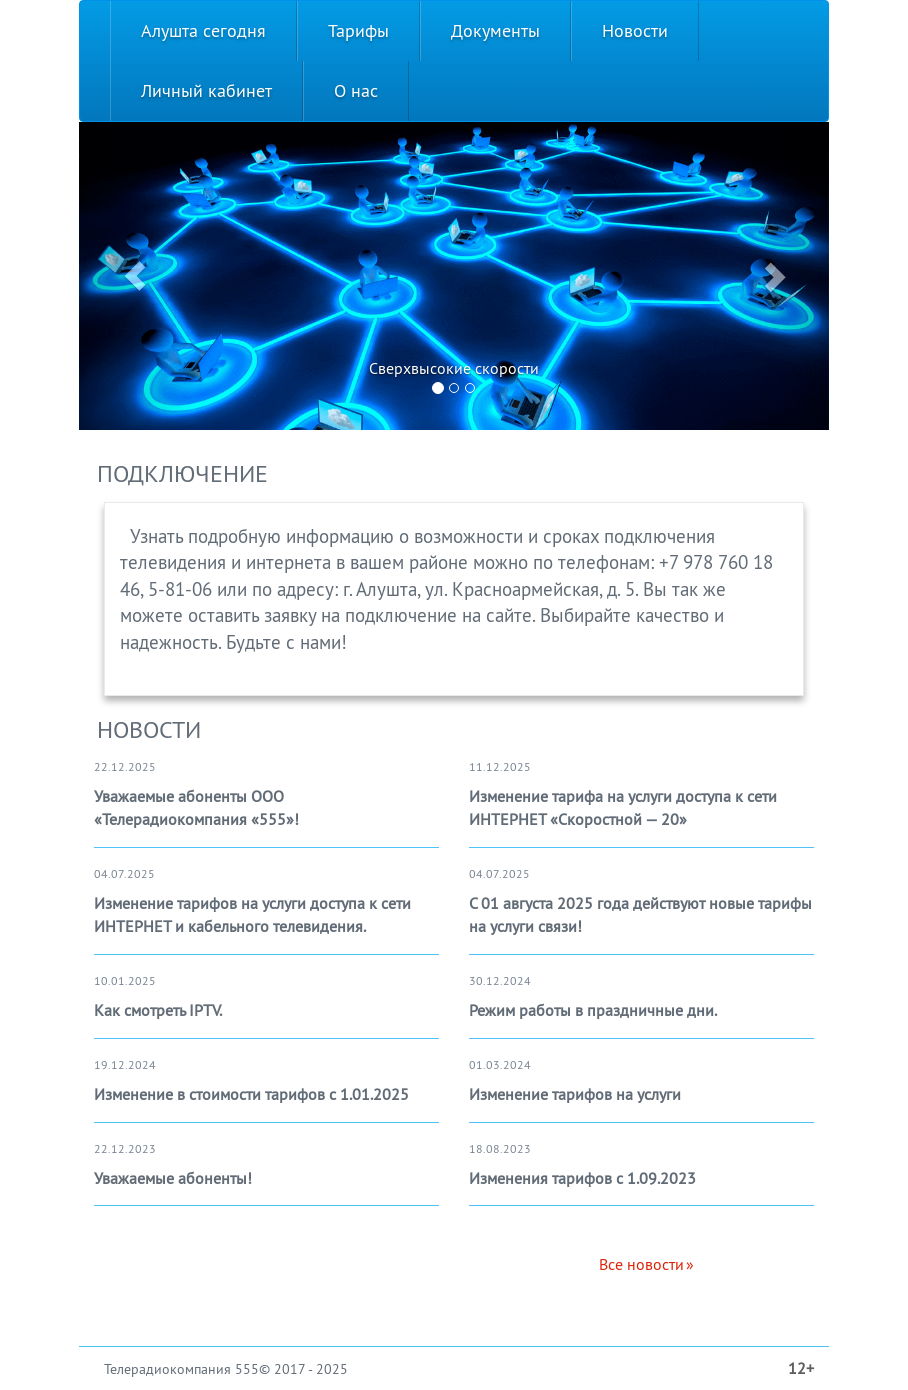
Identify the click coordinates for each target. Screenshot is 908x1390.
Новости (635, 30)
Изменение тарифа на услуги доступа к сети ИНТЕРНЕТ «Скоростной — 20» (623, 807)
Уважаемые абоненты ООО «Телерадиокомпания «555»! (196, 807)
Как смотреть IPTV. (158, 1010)
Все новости (641, 1264)
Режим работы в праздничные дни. (593, 1010)
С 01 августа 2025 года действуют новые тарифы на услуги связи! (640, 914)
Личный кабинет (206, 90)
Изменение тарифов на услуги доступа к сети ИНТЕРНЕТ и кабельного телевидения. (252, 914)
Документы (495, 30)
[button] (135, 276)
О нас (356, 90)
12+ (801, 1368)
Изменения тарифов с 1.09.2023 (582, 1178)
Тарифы (358, 30)
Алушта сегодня (203, 30)
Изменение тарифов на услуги (575, 1094)
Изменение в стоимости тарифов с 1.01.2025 (251, 1094)
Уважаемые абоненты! (173, 1178)
